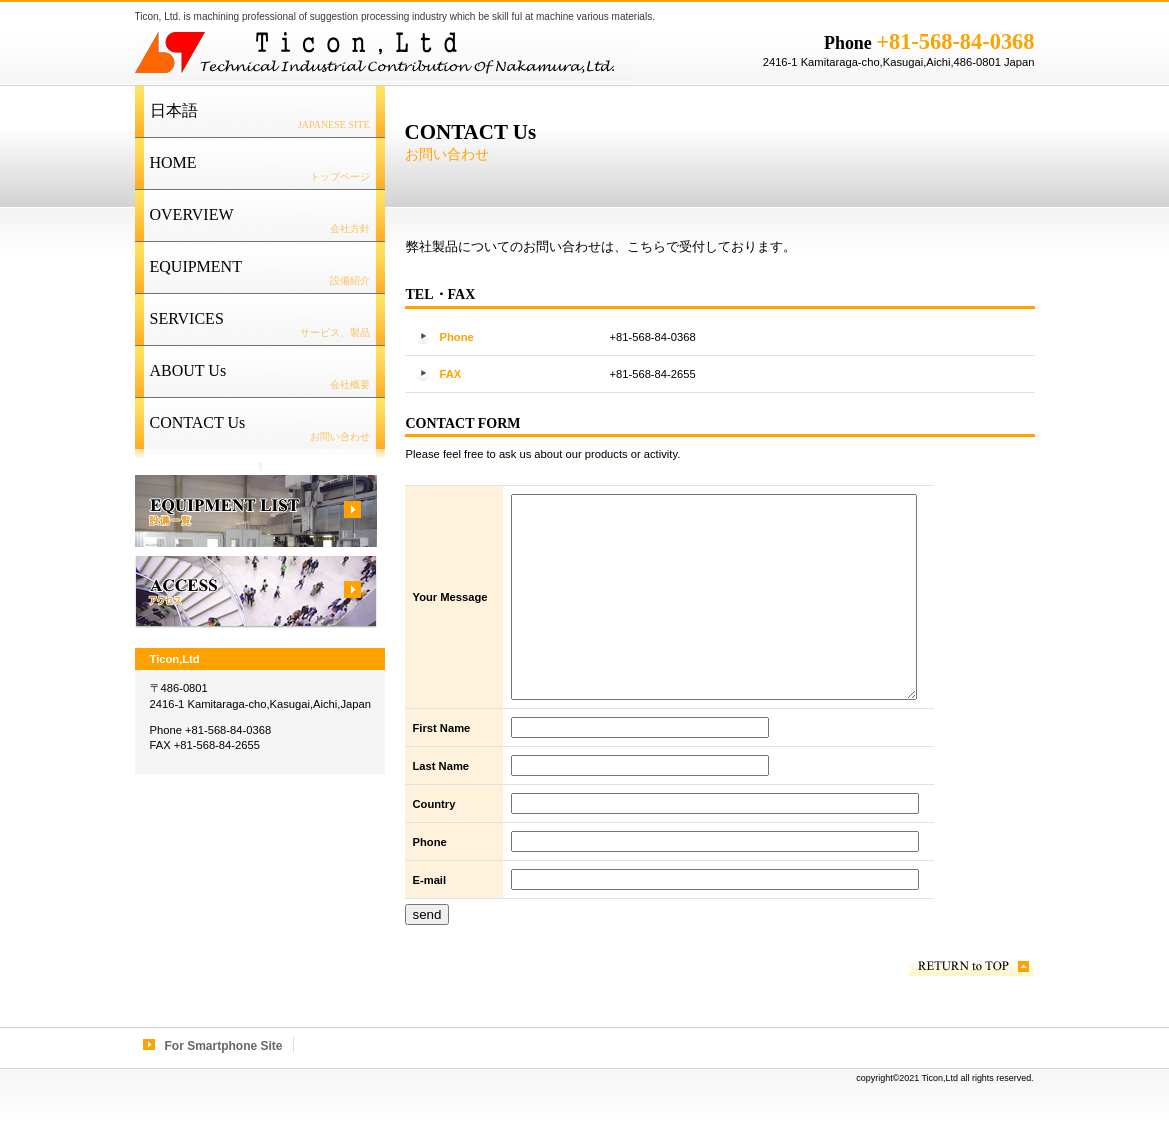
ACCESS (256, 592)
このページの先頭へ (971, 966)
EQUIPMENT (256, 511)
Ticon (385, 52)
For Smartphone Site (224, 1046)
